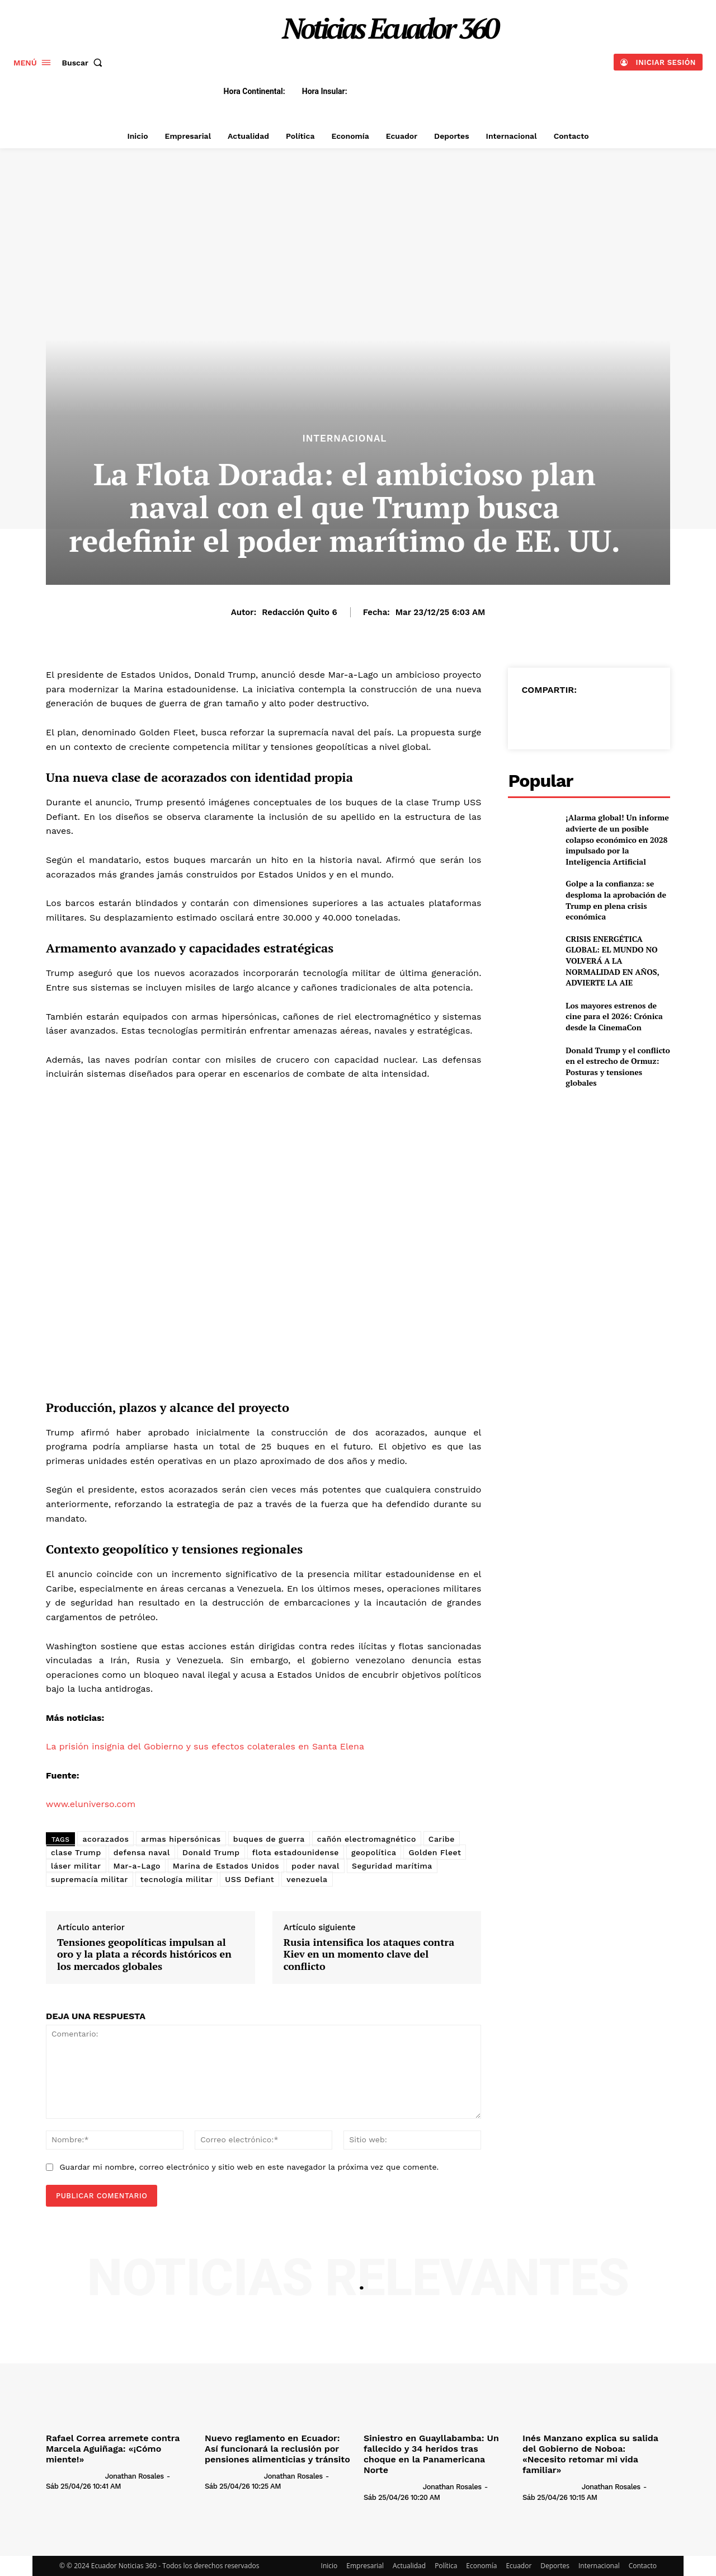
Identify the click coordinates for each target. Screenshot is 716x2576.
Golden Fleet (434, 1852)
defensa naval (142, 1852)
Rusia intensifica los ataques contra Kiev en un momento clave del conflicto (369, 1954)
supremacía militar (89, 1879)
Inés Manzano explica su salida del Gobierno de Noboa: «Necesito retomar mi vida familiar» (590, 2454)
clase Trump (76, 1852)
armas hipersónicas (180, 1838)
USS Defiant (249, 1879)
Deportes (554, 2565)
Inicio (329, 2565)
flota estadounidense (295, 1852)
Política (446, 2565)
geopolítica (374, 1852)
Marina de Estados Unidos (226, 1865)
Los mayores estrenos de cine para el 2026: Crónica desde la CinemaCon (614, 1016)
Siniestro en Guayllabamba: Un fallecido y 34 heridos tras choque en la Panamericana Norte (431, 2454)
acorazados (105, 1838)
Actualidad (409, 2565)
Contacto (643, 2565)
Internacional (344, 438)
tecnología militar (176, 1879)
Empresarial (365, 2565)
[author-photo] (74, 2475)
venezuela (306, 1879)
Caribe (441, 1838)
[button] (84, 62)
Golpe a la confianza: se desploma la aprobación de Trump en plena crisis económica (616, 900)
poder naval (315, 1865)
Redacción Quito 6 (299, 612)
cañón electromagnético (366, 1838)
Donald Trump (211, 1852)
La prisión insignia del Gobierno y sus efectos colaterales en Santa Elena (205, 1746)
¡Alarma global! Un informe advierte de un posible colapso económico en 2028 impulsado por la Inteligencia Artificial (617, 839)
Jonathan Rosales (134, 2476)
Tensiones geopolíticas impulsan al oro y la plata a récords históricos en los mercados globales (144, 1954)
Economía (481, 2565)
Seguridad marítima (392, 1865)
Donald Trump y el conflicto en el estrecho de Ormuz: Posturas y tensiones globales (618, 1066)
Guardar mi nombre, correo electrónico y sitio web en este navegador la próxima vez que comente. (249, 2166)
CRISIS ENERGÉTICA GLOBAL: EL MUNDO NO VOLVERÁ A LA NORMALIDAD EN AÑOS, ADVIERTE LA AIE (613, 960)
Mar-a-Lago (137, 1865)
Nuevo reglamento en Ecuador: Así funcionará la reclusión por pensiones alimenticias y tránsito (277, 2449)
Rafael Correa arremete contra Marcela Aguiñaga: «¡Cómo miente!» (113, 2449)
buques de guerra (269, 1838)
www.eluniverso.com (90, 1804)
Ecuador (518, 2565)
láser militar (76, 1865)
